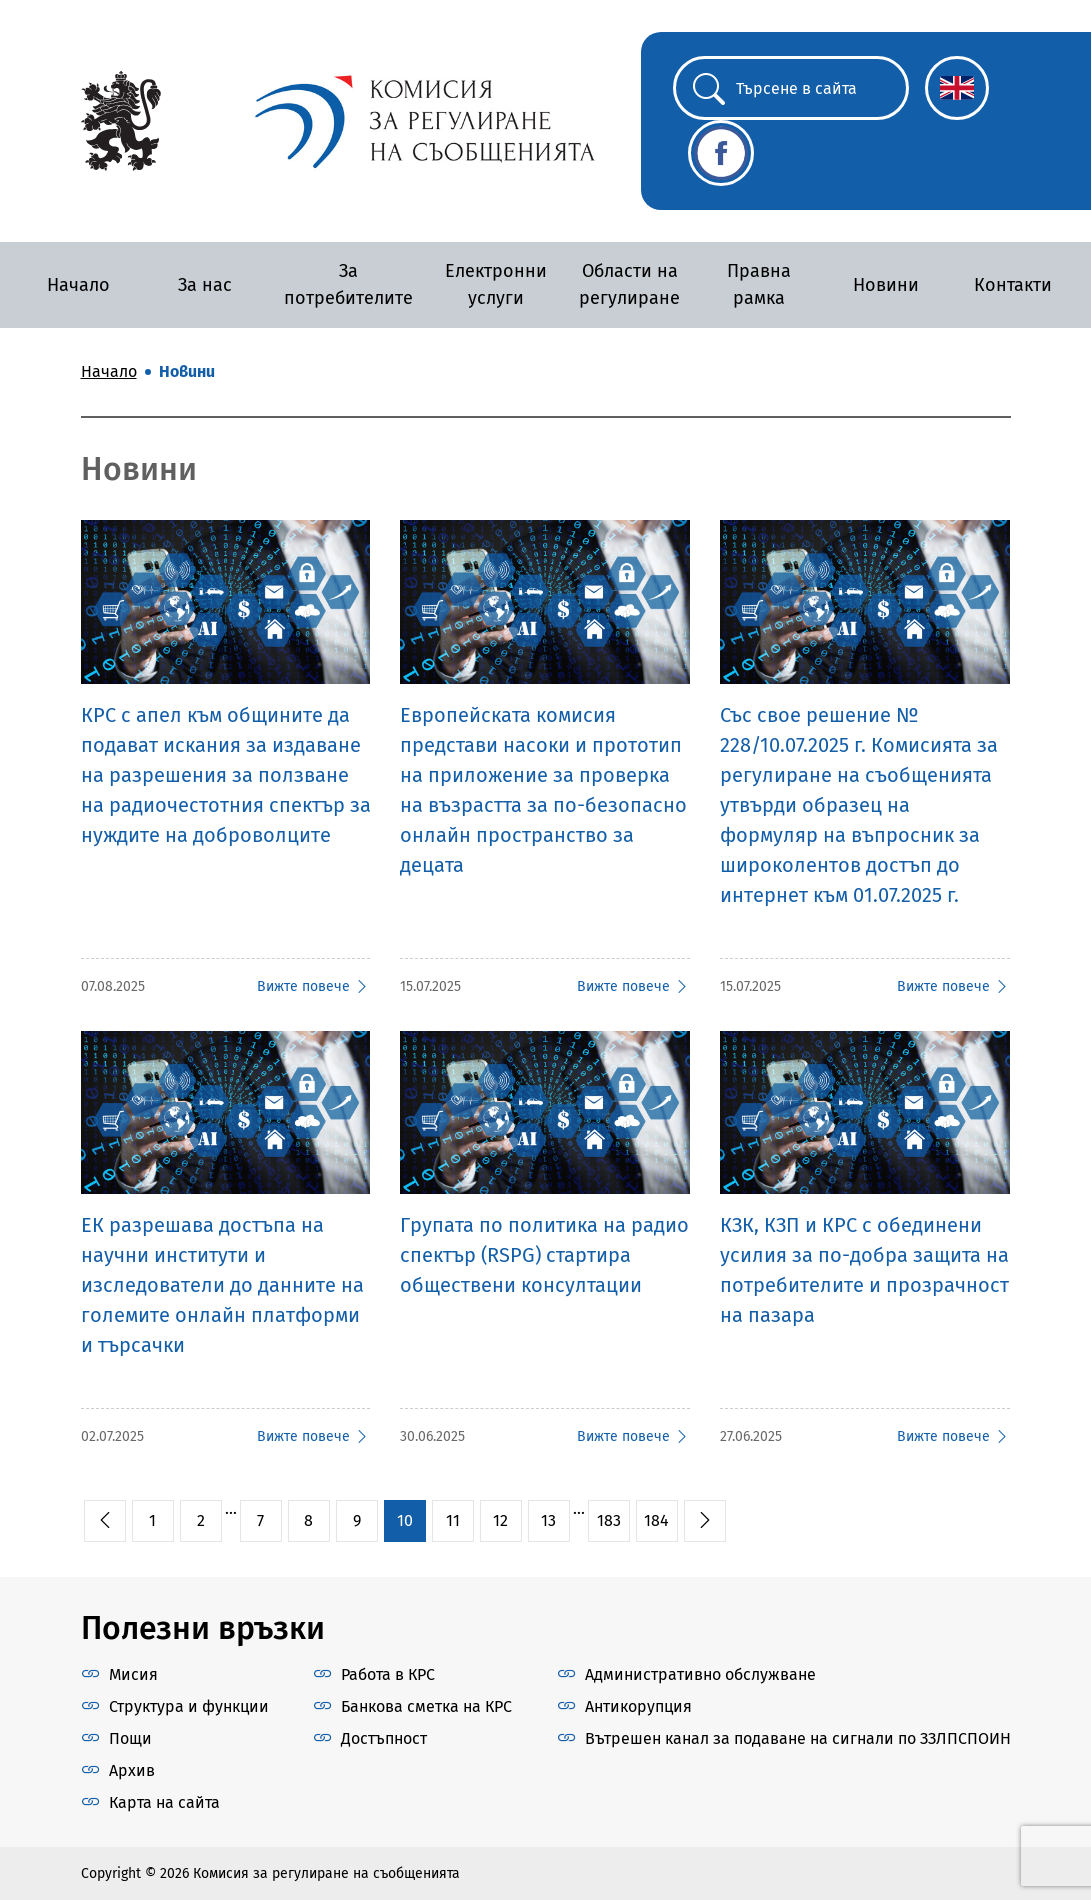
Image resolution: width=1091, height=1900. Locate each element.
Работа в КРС (388, 1674)
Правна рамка (759, 284)
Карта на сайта (164, 1802)
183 (609, 1520)
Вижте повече (313, 987)
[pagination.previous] (105, 1521)
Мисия (133, 1674)
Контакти (1013, 285)
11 (453, 1520)
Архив (132, 1770)
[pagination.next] (705, 1521)
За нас (205, 285)
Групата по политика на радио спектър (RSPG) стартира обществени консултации (544, 1255)
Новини (886, 285)
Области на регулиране (629, 284)
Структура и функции (189, 1706)
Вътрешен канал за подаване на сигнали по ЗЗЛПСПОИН (798, 1738)
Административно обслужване (700, 1674)
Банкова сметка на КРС (426, 1706)
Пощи (130, 1738)
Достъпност (384, 1738)
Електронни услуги (496, 284)
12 (500, 1520)
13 (548, 1520)
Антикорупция (638, 1706)
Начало (78, 285)
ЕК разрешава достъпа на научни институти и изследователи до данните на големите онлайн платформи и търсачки (222, 1285)
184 (656, 1520)
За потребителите (348, 284)
